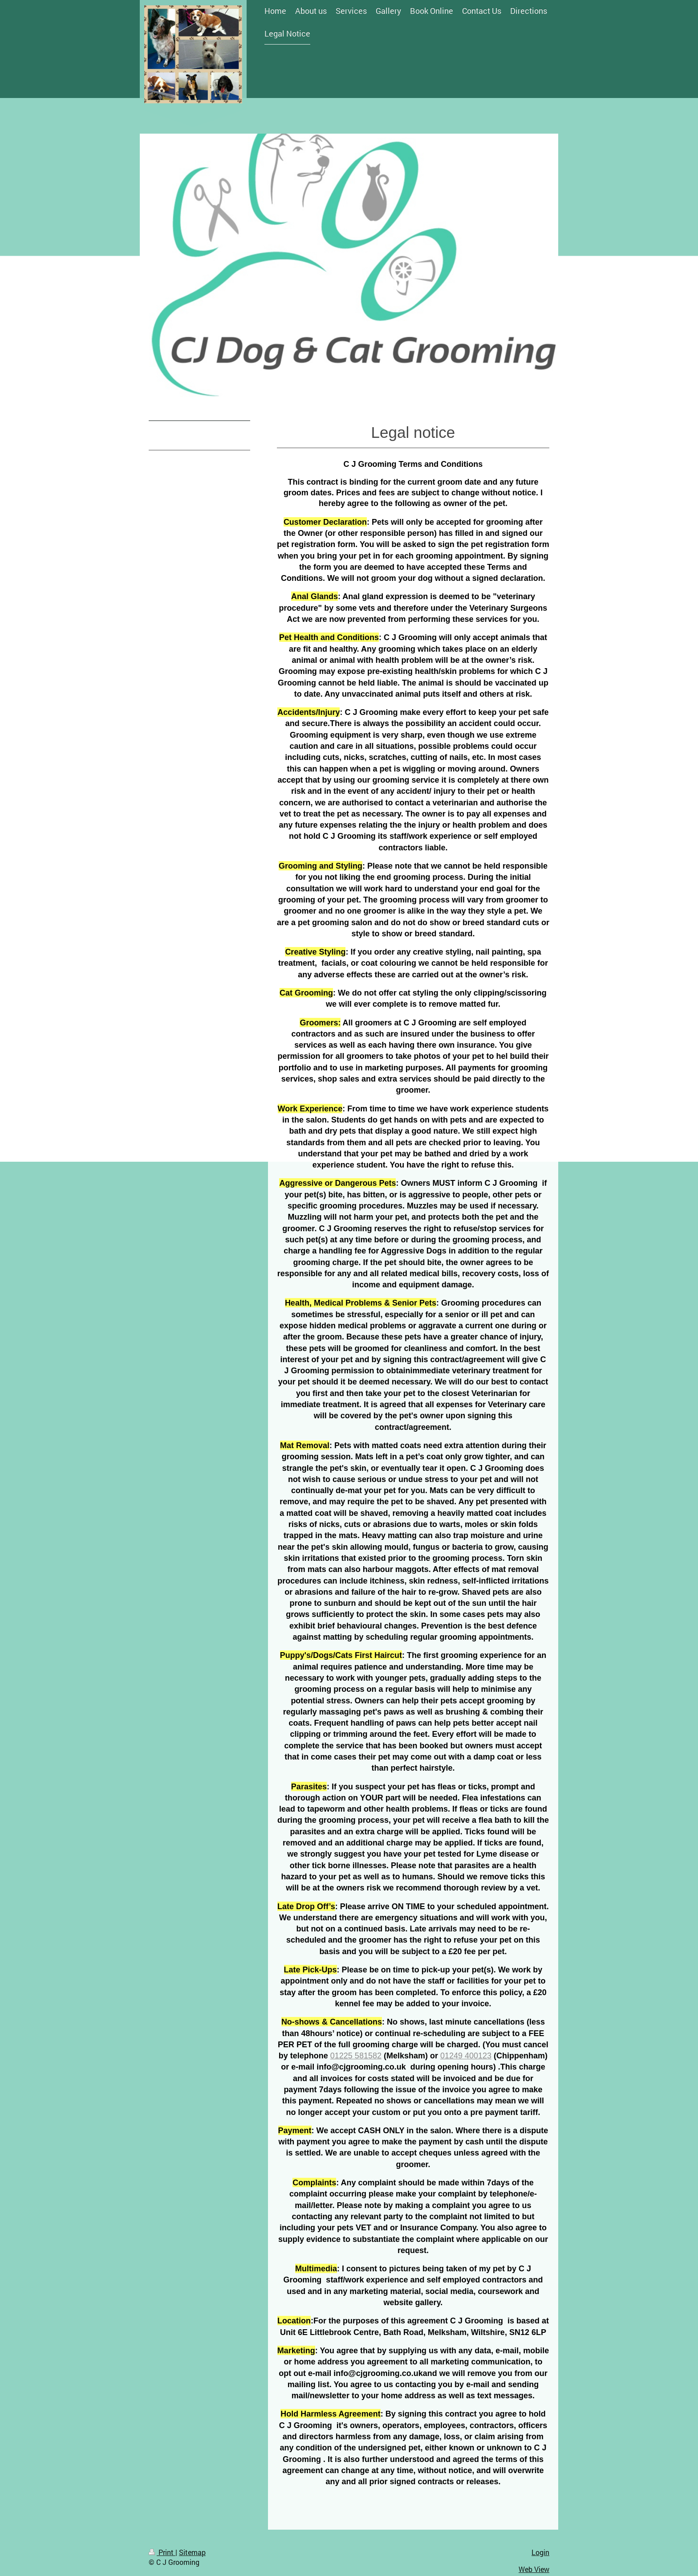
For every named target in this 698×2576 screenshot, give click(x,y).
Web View (534, 2569)
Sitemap (192, 2552)
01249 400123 (465, 2055)
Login (540, 2552)
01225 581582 (355, 2055)
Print (162, 2552)
